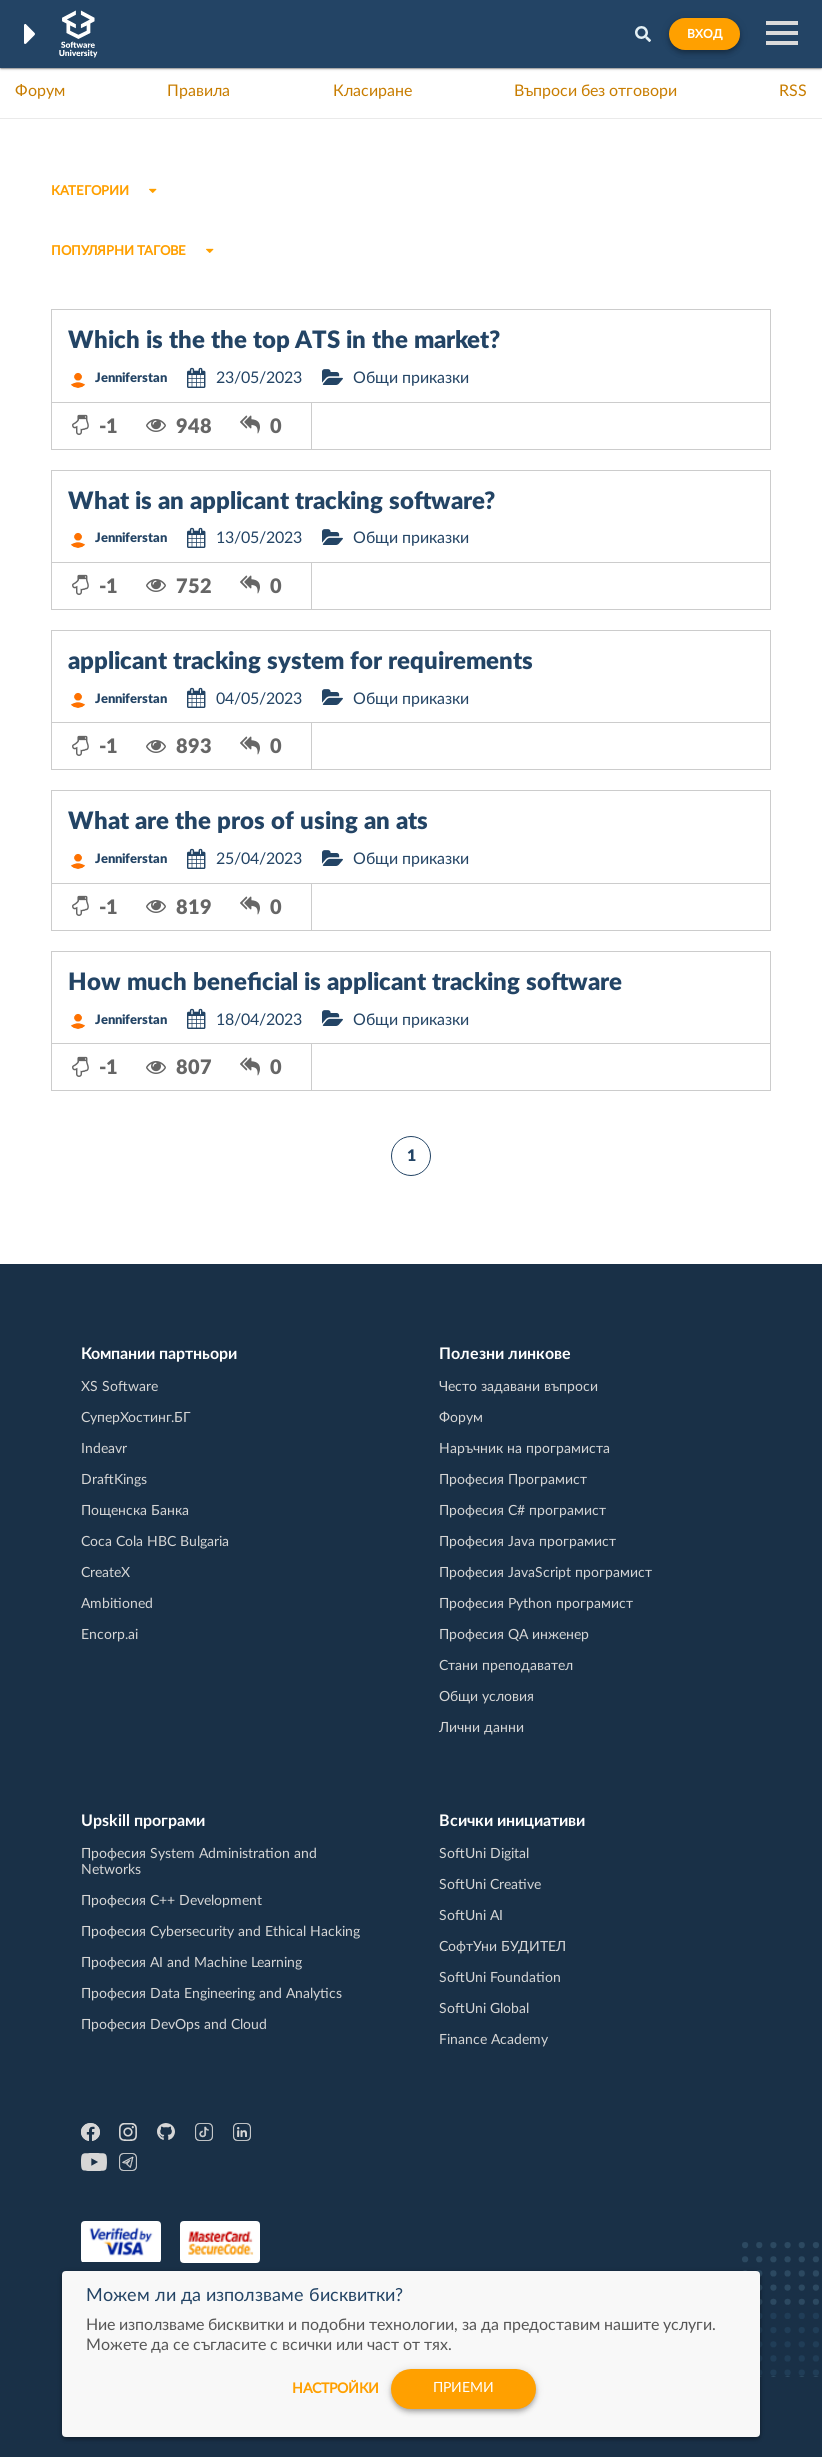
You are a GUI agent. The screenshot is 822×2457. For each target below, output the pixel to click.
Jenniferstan (131, 378)
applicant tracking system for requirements (300, 662)
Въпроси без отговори (595, 91)
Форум (40, 91)
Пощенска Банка (135, 1511)
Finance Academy (493, 2040)
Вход (704, 34)
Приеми (463, 2389)
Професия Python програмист (536, 1604)
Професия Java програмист (527, 1542)
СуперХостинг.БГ (136, 1418)
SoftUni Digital (484, 1854)
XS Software (119, 1387)
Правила (198, 91)
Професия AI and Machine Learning (191, 1963)
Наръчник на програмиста (524, 1449)
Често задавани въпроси (518, 1387)
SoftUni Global (484, 2009)
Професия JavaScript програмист (545, 1573)
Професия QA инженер (514, 1635)
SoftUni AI (471, 1916)
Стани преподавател (506, 1666)
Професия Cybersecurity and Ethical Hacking (220, 1932)
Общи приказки (411, 378)
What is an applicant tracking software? (281, 502)
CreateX (105, 1573)
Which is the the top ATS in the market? (284, 341)
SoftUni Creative (490, 1885)
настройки (334, 2389)
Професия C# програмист (522, 1511)
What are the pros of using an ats (248, 822)
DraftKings (114, 1480)
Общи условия (486, 1697)
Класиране (372, 91)
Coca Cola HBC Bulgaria (155, 1542)
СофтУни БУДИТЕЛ (502, 1947)
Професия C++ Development (171, 1901)
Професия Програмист (513, 1480)
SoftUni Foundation (500, 1978)
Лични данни (481, 1728)
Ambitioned (117, 1604)
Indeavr (104, 1449)
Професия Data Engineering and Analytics (211, 1994)
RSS (793, 91)
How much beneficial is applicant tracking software (345, 983)
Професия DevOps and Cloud (174, 2025)
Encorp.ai (109, 1635)
